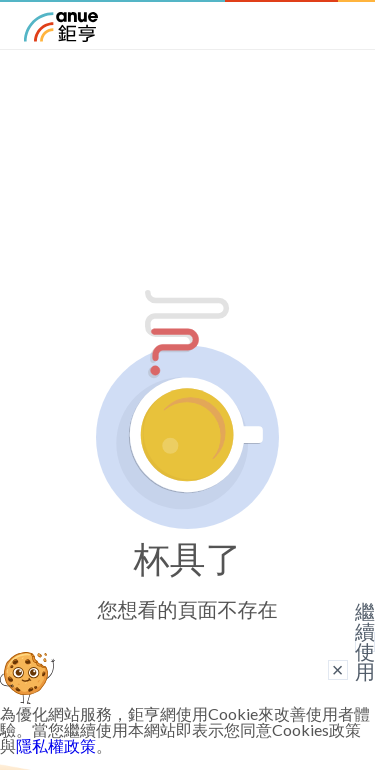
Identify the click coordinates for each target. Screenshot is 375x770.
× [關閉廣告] (338, 670)
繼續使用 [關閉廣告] (365, 642)
